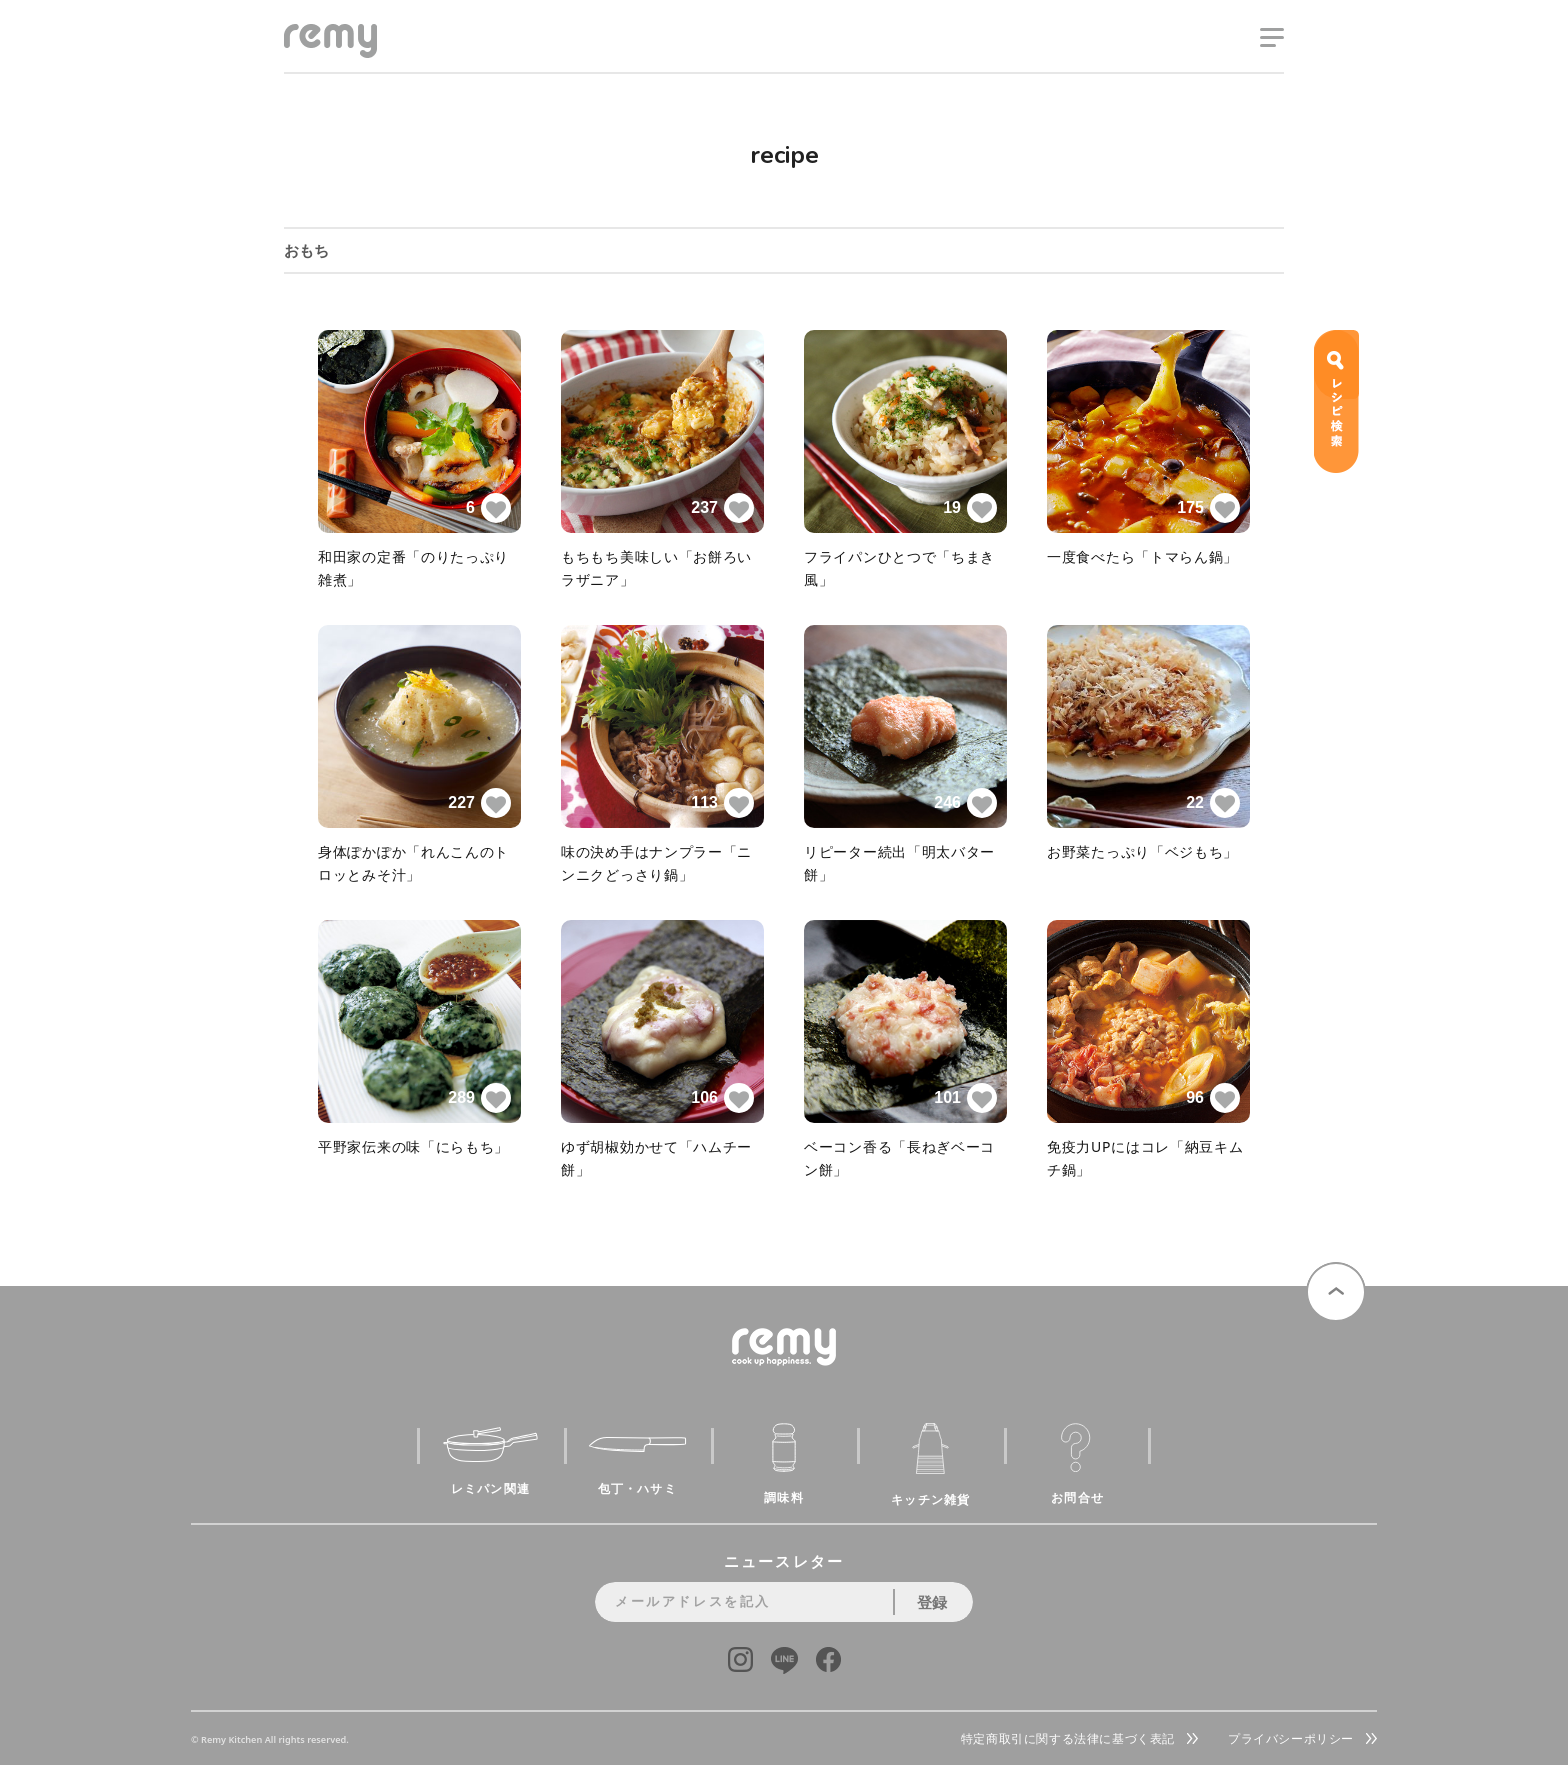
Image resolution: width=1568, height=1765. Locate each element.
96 (1213, 1098)
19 (970, 508)
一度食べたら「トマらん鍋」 (1142, 556)
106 (722, 1098)
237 (722, 508)
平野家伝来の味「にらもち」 (413, 1146)
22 (1213, 803)
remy (320, 57)
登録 (932, 1602)
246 (965, 803)
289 (479, 1098)
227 (479, 803)
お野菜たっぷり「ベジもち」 (1142, 851)
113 (722, 803)
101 (965, 1098)
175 (1208, 508)
